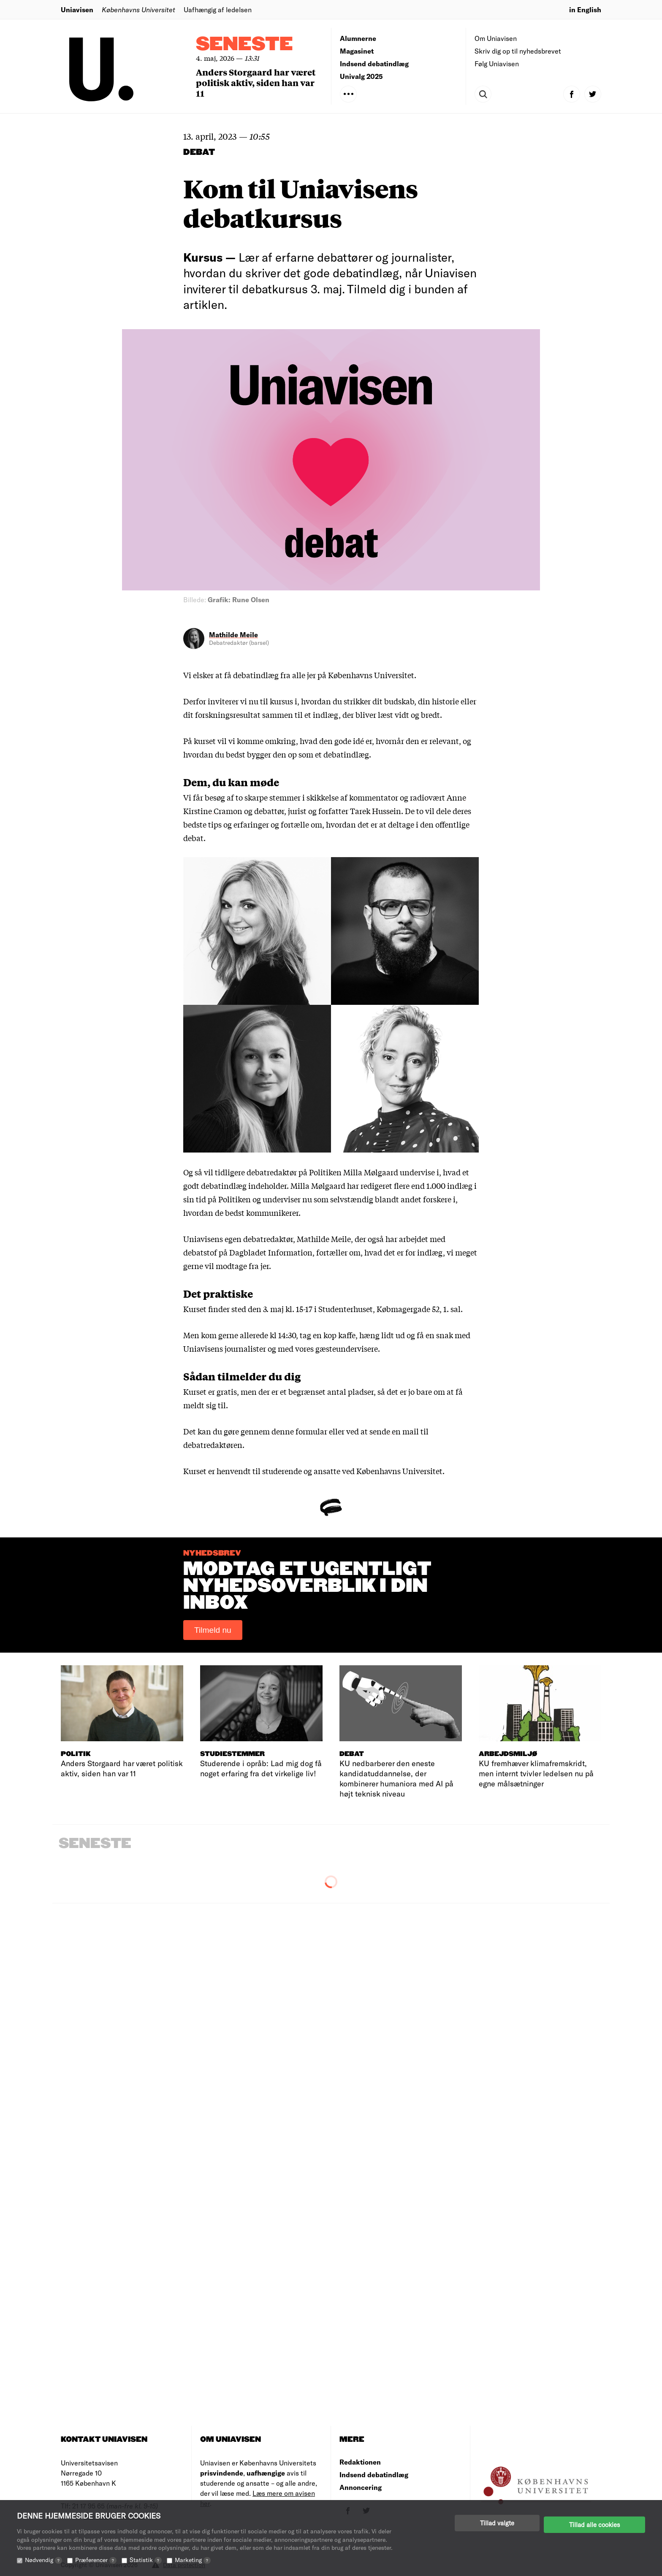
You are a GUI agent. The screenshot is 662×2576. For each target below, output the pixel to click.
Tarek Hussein (375, 810)
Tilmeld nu (212, 1630)
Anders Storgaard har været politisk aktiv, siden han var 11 (255, 82)
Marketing (193, 2559)
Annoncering (360, 2487)
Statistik (146, 2559)
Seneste (244, 44)
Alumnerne (358, 38)
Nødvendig (43, 2559)
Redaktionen (360, 2462)
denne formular (299, 1431)
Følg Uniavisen (497, 64)
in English (585, 9)
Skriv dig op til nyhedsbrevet (518, 51)
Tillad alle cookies (594, 2523)
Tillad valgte (497, 2523)
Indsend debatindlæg (374, 64)
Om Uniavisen (496, 38)
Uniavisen (77, 9)
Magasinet (357, 51)
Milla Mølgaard (370, 1171)
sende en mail (394, 1431)
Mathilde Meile (233, 634)
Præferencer (96, 2559)
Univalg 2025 (361, 76)
